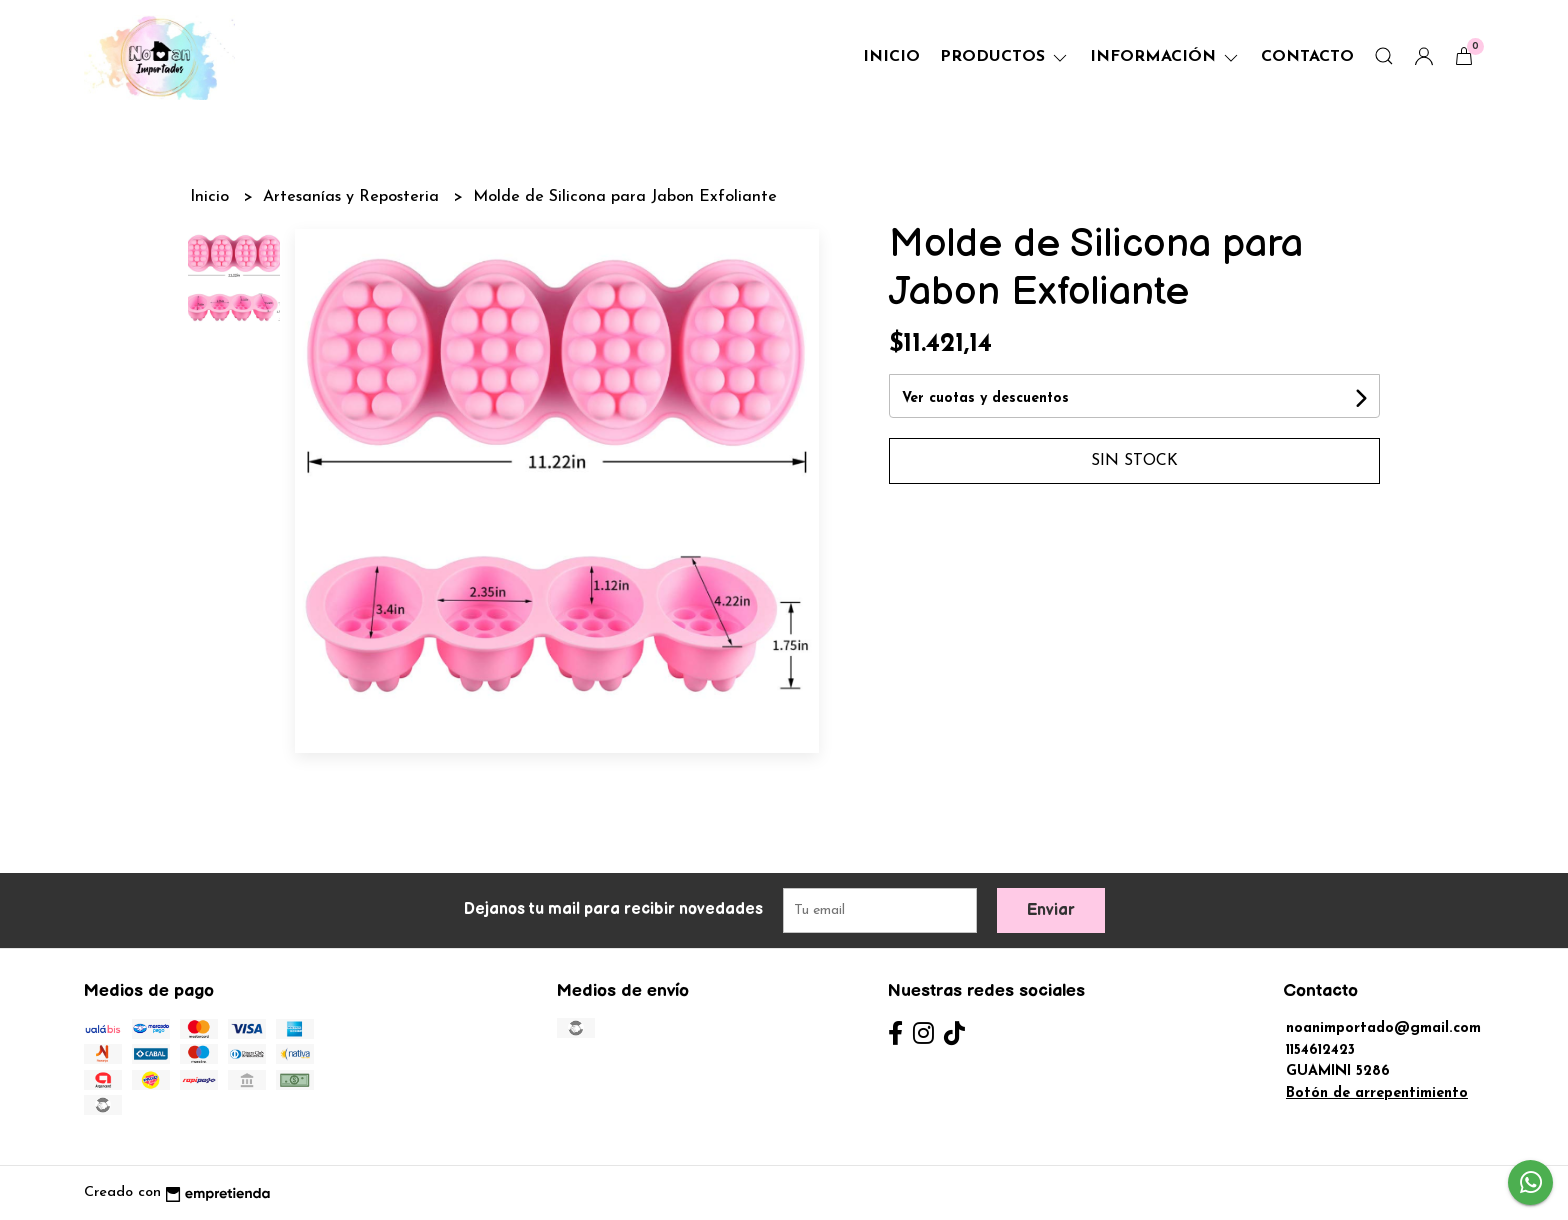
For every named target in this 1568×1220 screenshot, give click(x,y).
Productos (1005, 57)
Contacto (1307, 57)
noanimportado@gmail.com (1383, 1028)
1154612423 (1320, 1050)
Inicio (891, 57)
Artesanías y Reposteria (353, 197)
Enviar (1051, 910)
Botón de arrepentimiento (1377, 1093)
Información (1165, 57)
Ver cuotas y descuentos (985, 398)
